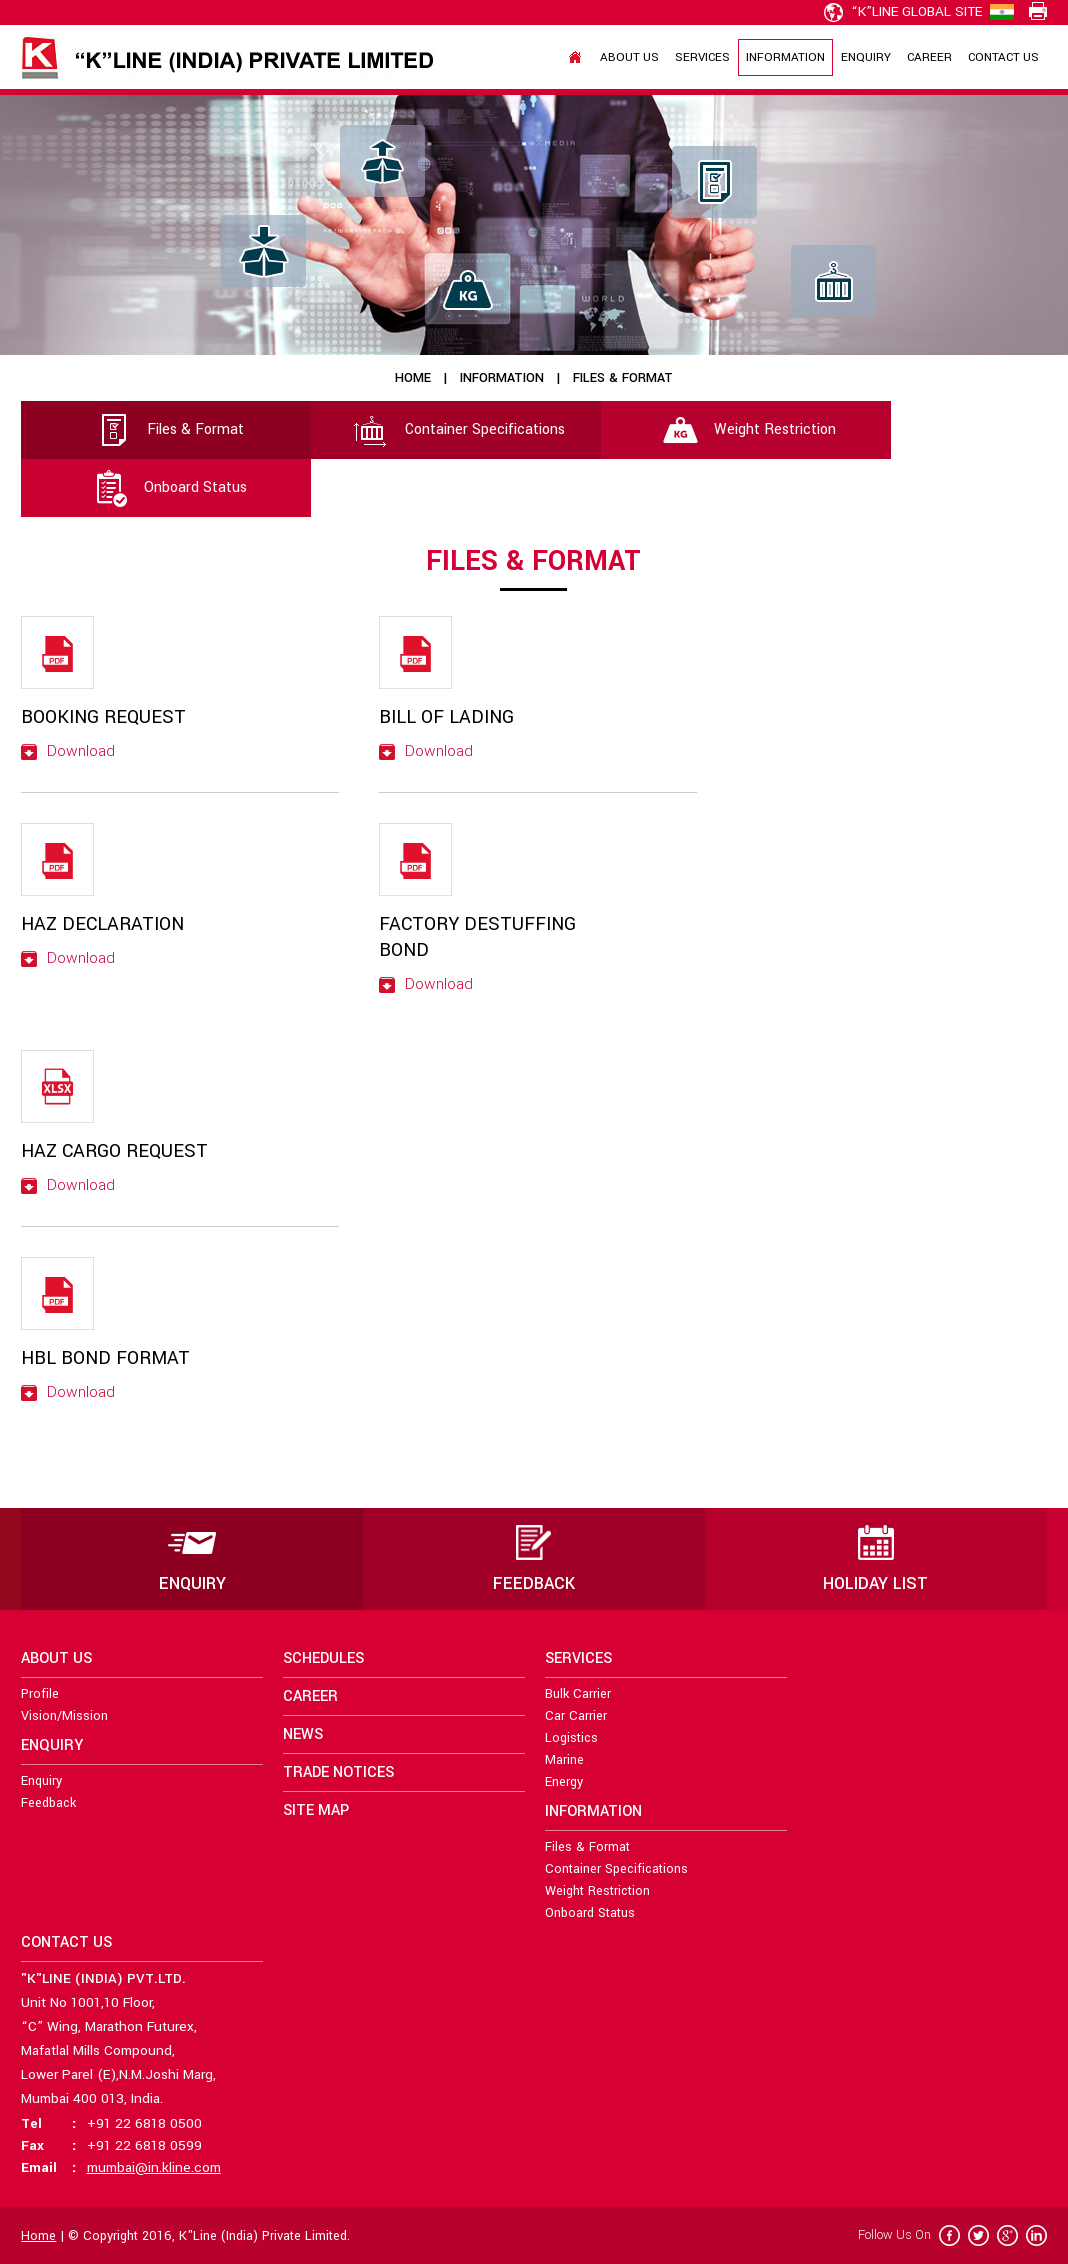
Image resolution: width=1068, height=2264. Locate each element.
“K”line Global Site (903, 11)
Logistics (571, 1738)
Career (929, 57)
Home (413, 378)
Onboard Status (166, 488)
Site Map (316, 1810)
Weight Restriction (746, 430)
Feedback (48, 1803)
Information (785, 57)
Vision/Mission (64, 1716)
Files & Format (166, 430)
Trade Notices (338, 1772)
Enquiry (866, 57)
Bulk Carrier (578, 1694)
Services (702, 57)
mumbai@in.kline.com (154, 2167)
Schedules (323, 1658)
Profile (40, 1694)
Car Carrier (576, 1716)
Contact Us (1003, 57)
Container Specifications (456, 430)
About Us (629, 57)
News (303, 1734)
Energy (564, 1782)
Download (68, 751)
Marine (564, 1760)
